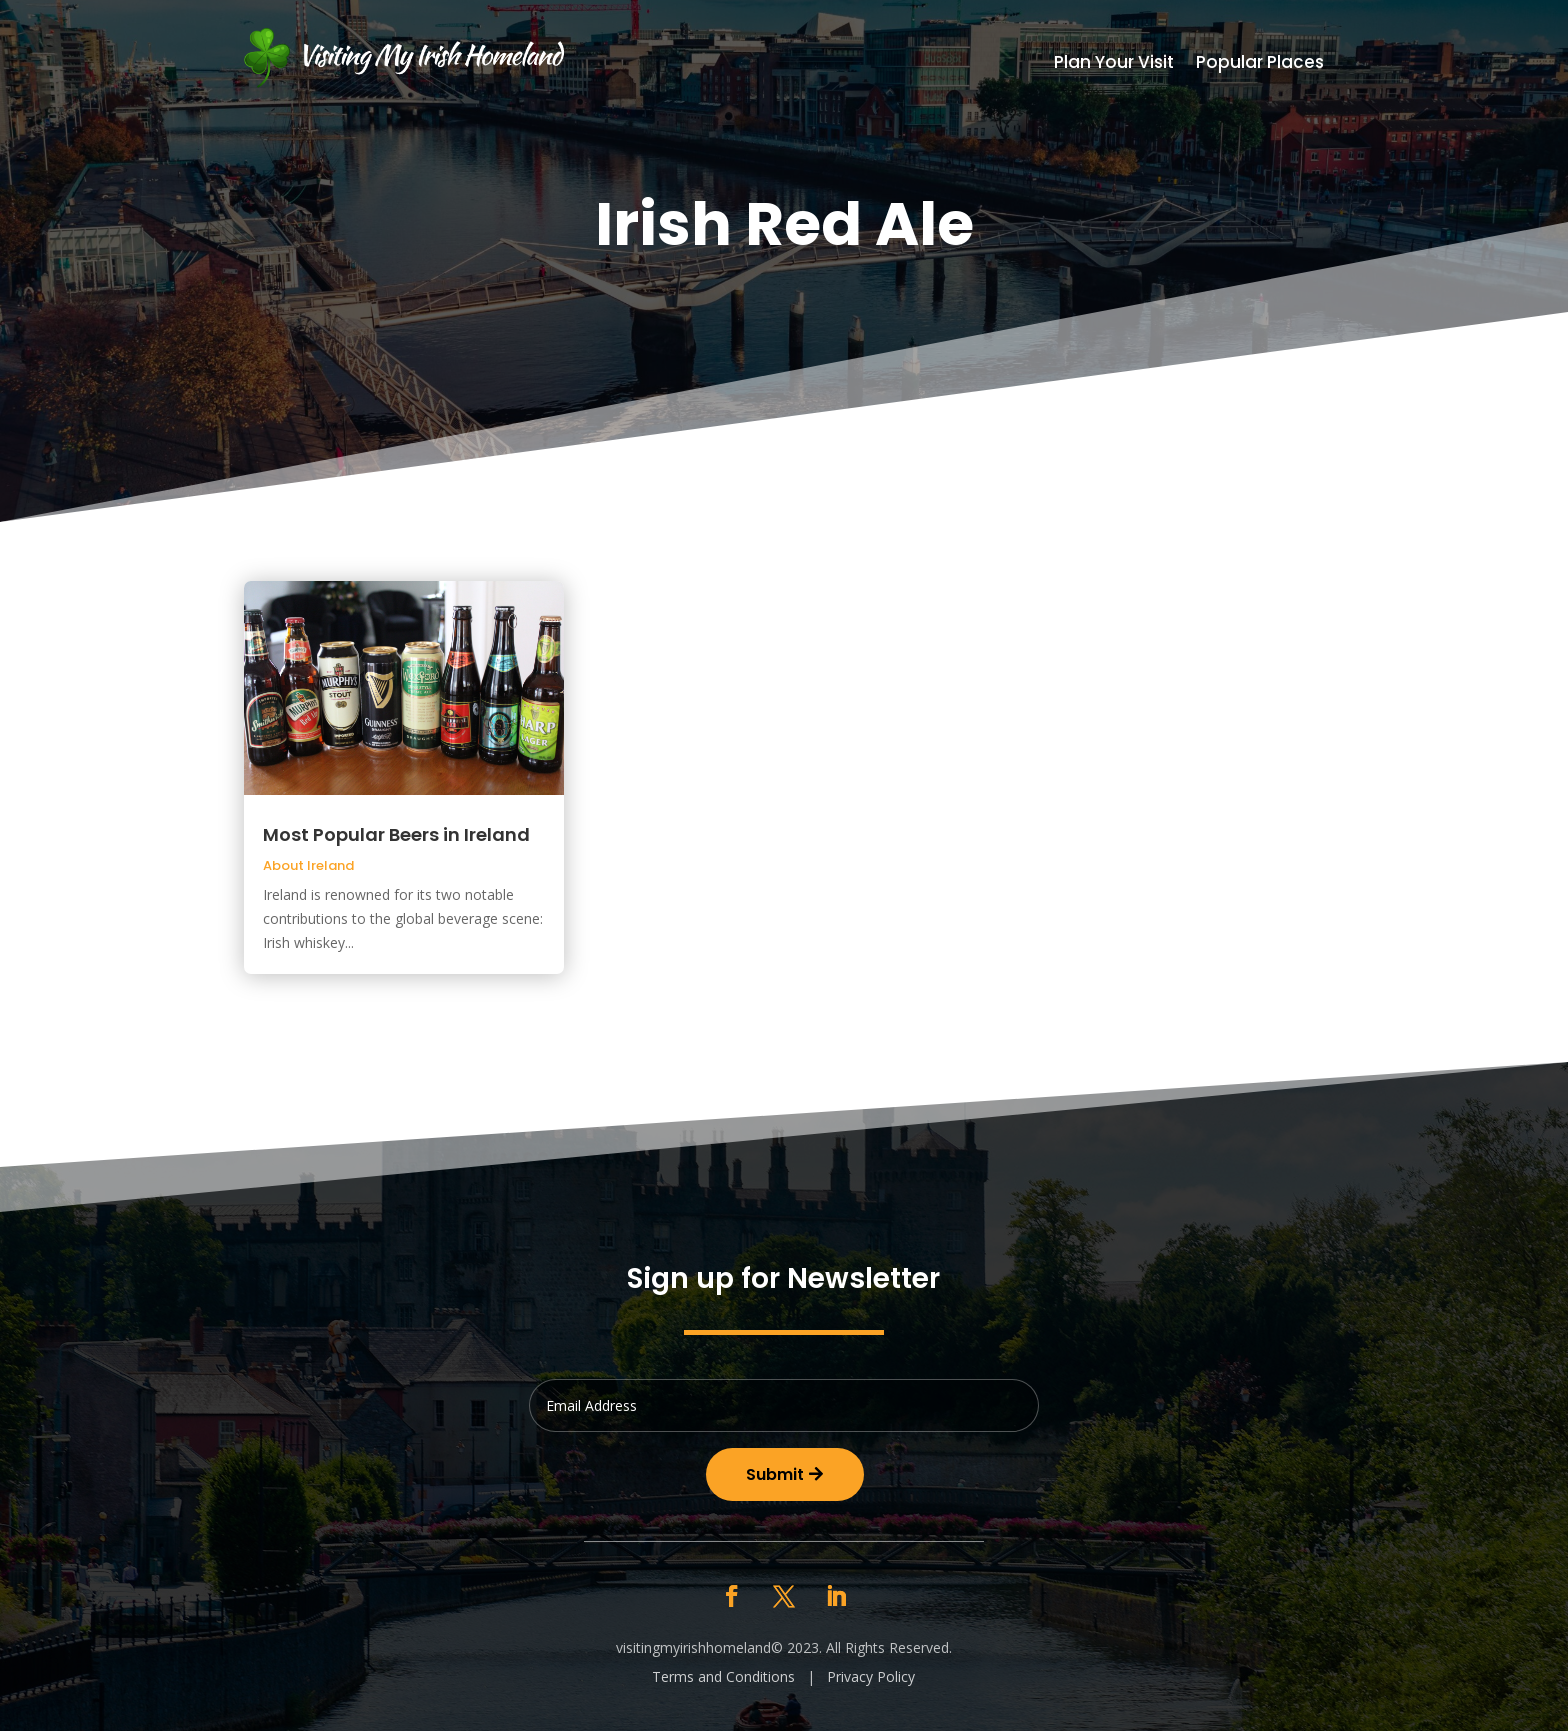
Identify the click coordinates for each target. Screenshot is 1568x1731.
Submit (775, 1474)
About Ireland (308, 865)
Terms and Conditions (723, 1676)
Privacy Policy (871, 1676)
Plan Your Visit (1114, 64)
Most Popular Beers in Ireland (396, 834)
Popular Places (1260, 64)
